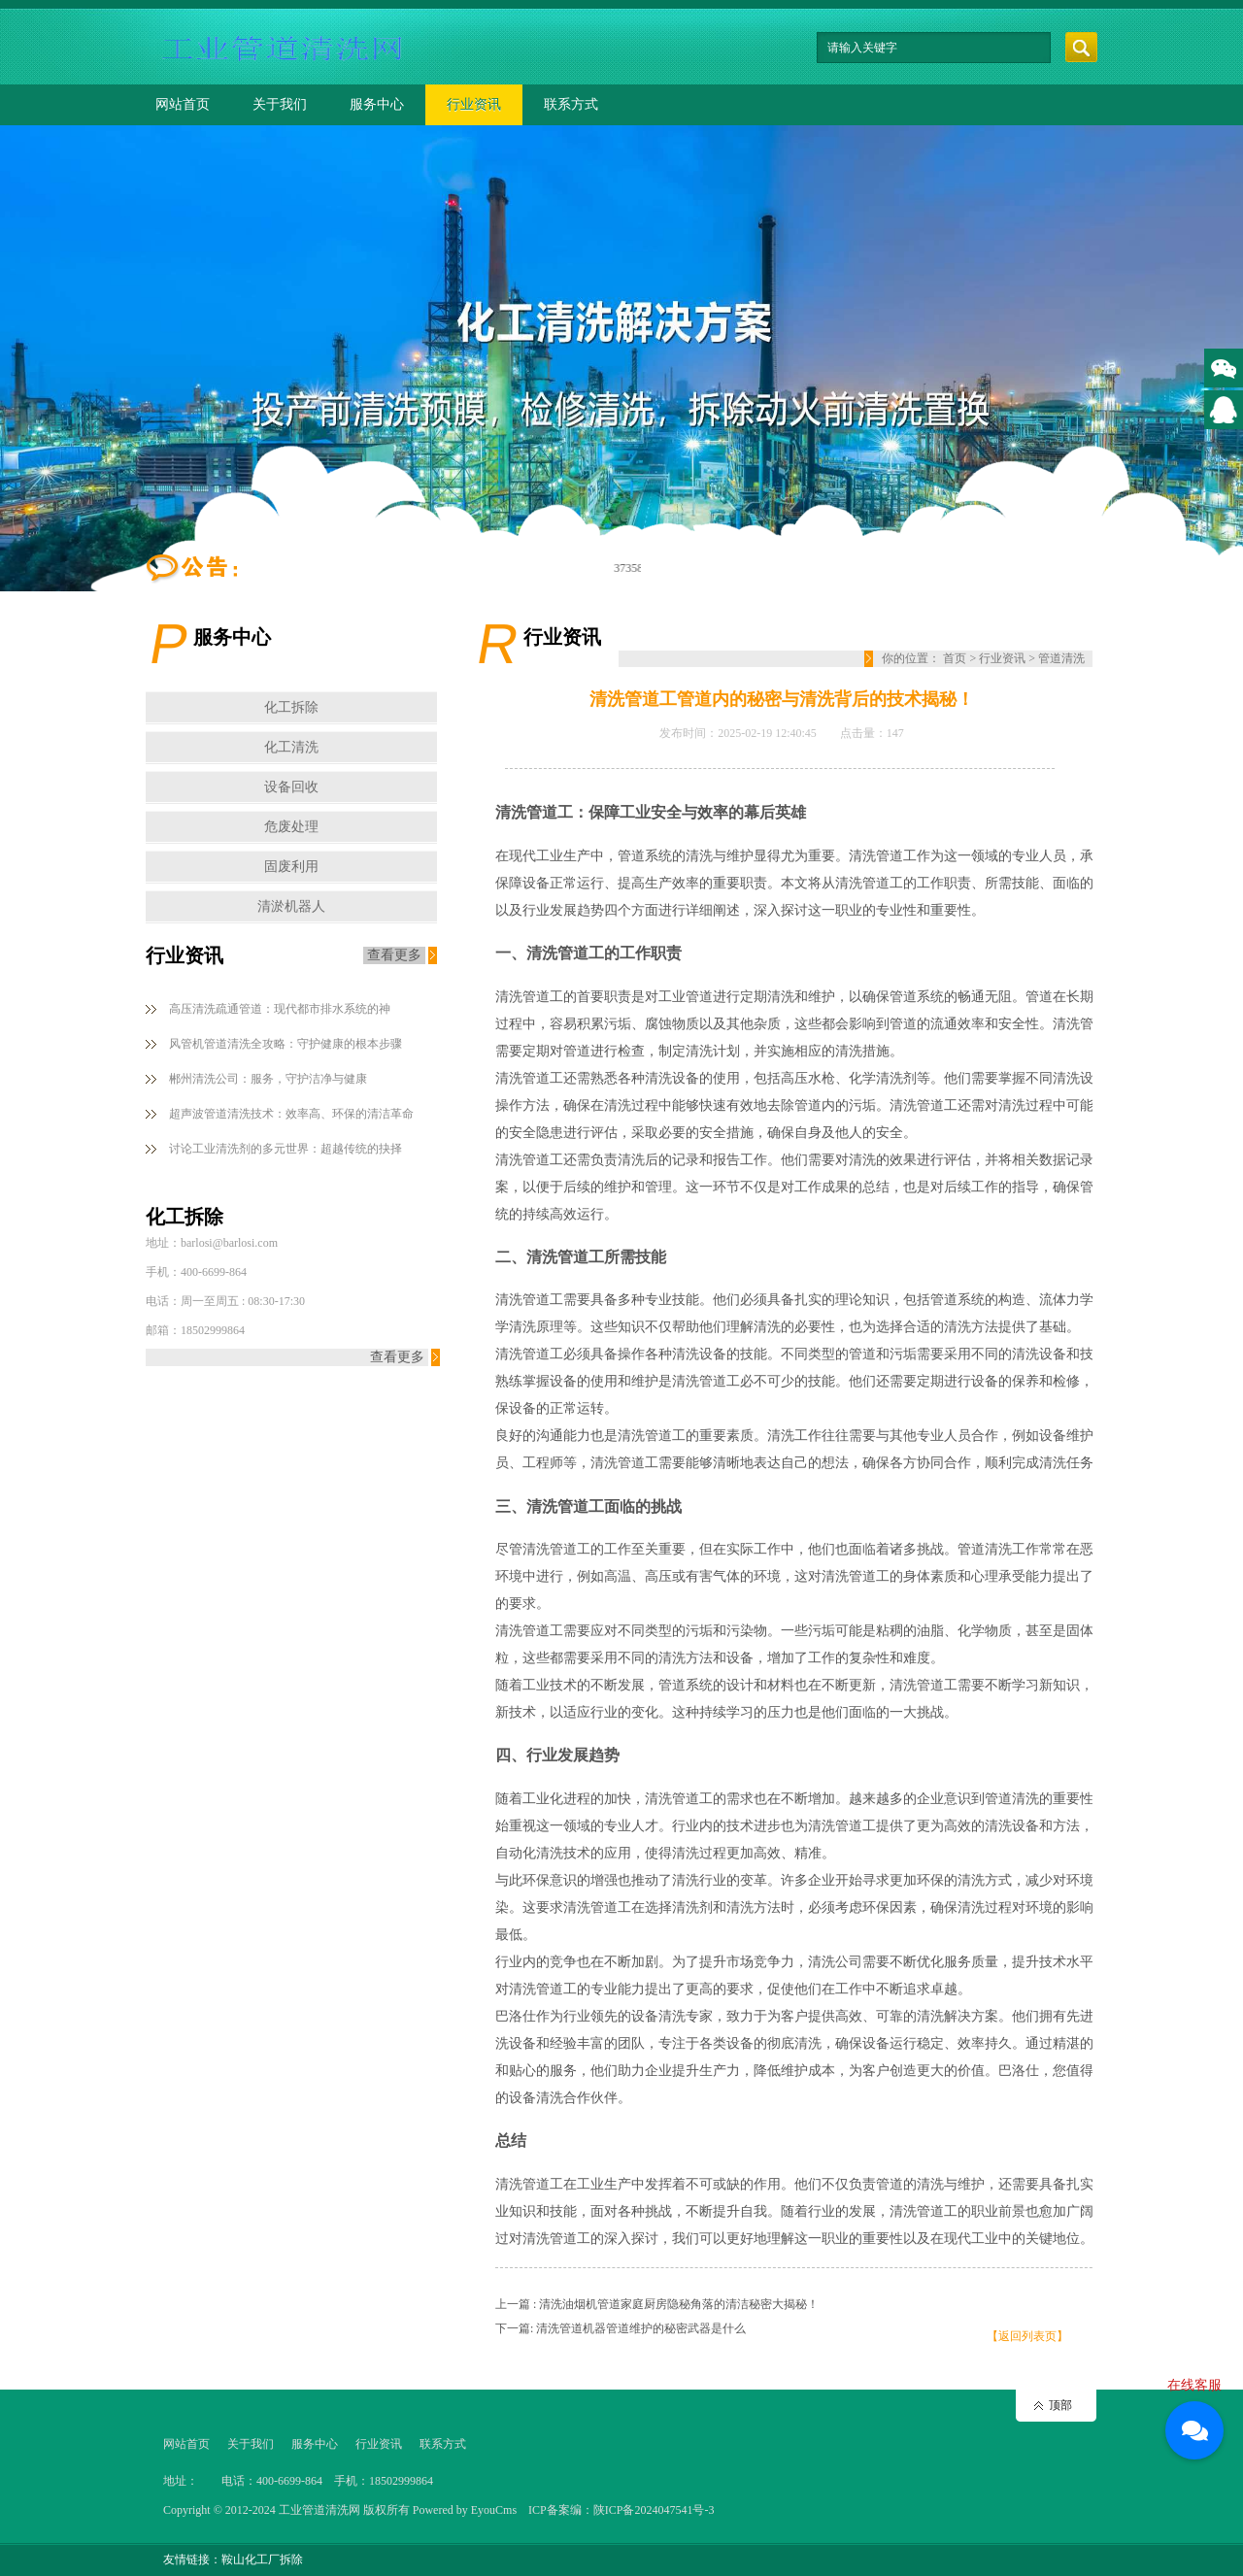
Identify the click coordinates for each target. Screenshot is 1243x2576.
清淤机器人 (291, 906)
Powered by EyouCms (463, 2510)
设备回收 (291, 787)
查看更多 (394, 955)
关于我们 (279, 104)
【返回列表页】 (1027, 2336)
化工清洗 (291, 747)
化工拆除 (291, 707)
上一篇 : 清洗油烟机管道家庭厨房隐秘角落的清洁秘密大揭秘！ (657, 2304)
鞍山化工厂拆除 (262, 2559)
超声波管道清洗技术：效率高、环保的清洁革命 (291, 1114)
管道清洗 (1061, 658)
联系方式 (571, 104)
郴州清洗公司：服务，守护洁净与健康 (268, 1079)
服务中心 (377, 104)
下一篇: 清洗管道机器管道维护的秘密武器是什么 (620, 2328)
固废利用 (291, 866)
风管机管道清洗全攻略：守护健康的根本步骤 (285, 1044)
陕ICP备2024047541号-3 (654, 2510)
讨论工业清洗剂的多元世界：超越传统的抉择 (285, 1148)
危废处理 (291, 827)
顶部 (1060, 2405)
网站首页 (182, 104)
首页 (954, 658)
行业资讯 (474, 104)
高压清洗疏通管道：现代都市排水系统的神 (279, 1009)
